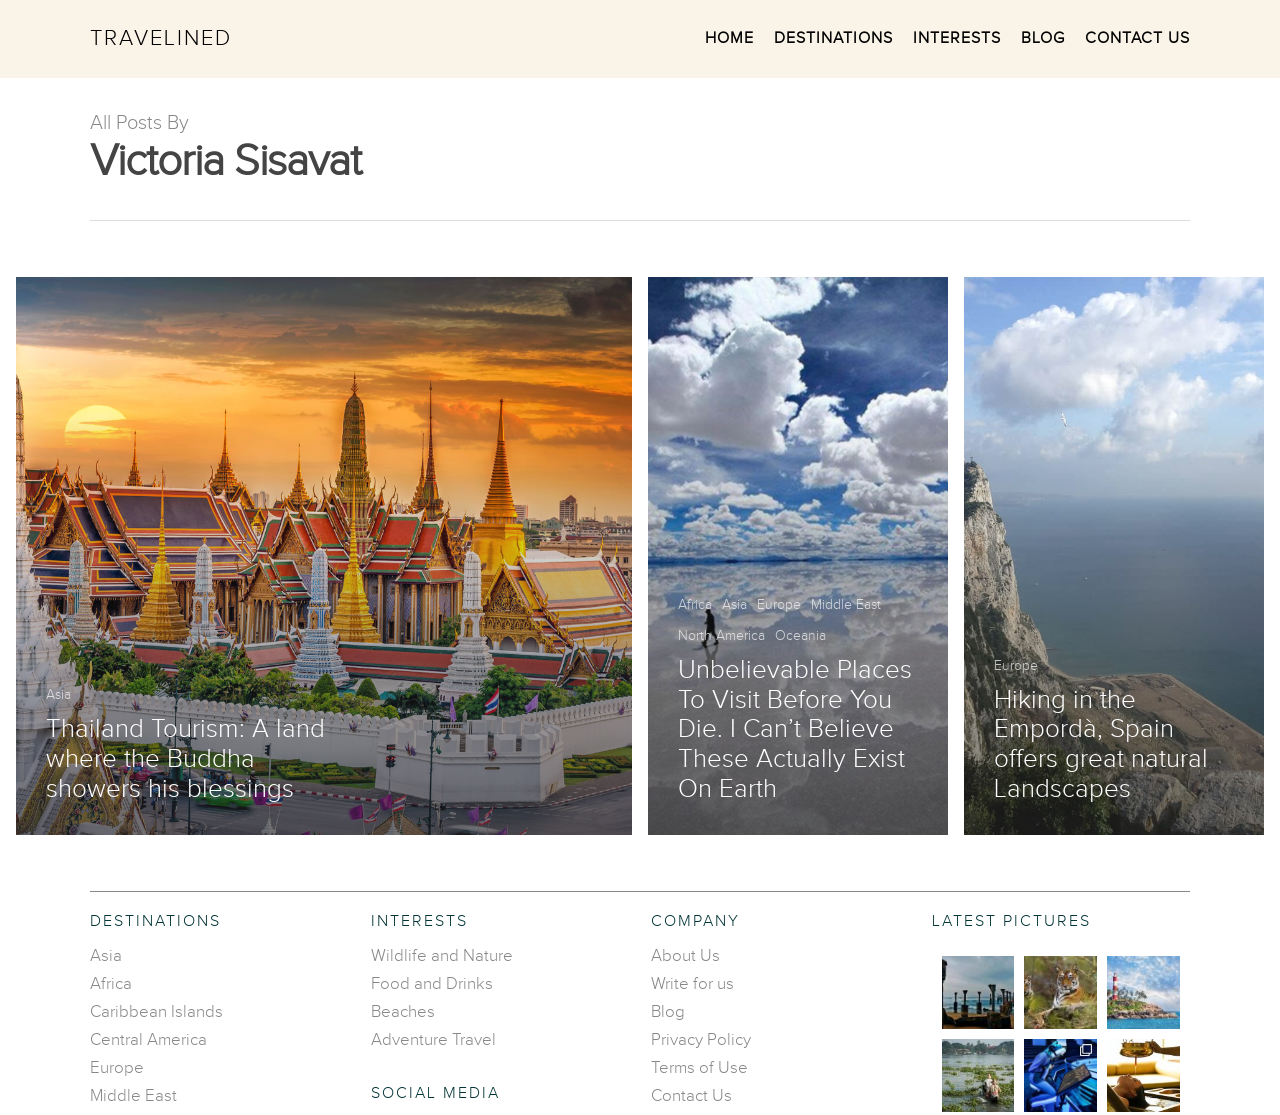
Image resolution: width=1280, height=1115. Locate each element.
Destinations (833, 38)
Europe (779, 605)
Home (729, 38)
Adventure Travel (433, 1040)
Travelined (161, 39)
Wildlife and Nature (442, 956)
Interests (957, 38)
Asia (58, 695)
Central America (148, 1040)
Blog (1043, 38)
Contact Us (1137, 38)
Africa (695, 605)
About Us (685, 956)
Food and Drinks (432, 984)
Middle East (846, 605)
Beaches (403, 1012)
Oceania (800, 636)
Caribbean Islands (156, 1012)
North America (721, 636)
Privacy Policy (701, 1040)
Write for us (692, 984)
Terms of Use (699, 1068)
